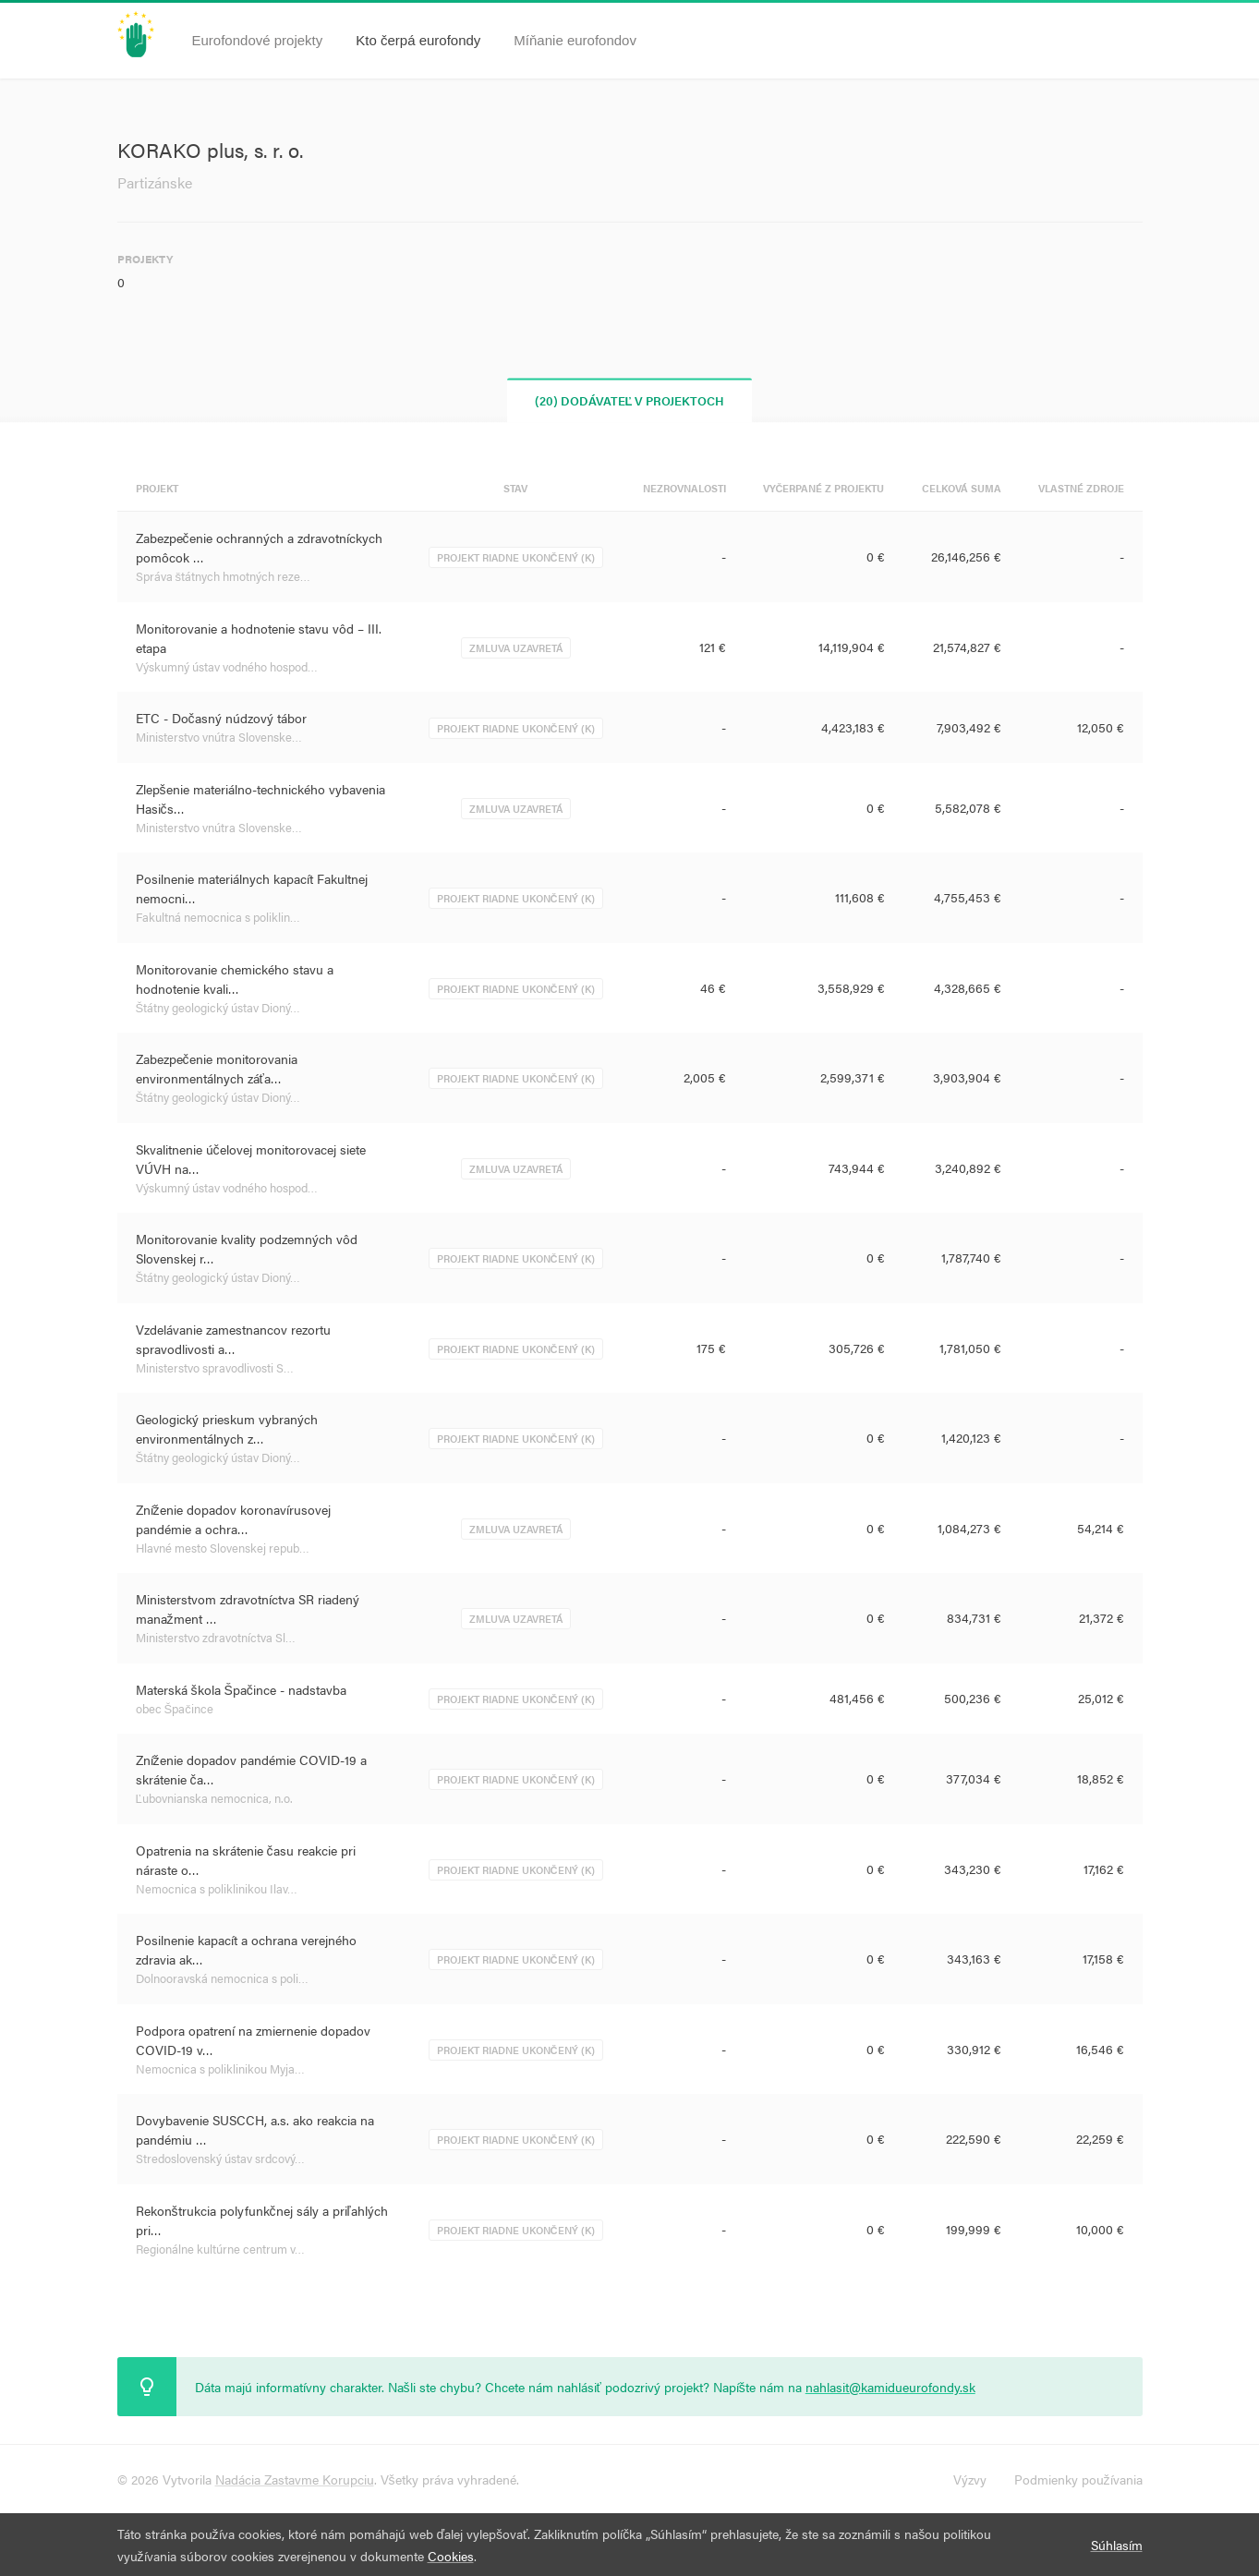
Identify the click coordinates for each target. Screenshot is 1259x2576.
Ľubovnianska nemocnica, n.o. (214, 1798)
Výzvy (970, 2479)
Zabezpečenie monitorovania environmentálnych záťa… (216, 1068)
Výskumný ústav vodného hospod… (227, 666)
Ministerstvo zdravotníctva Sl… (216, 1637)
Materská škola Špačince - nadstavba (241, 1689)
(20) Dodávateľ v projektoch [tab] (630, 400)
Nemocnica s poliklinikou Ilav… (216, 1888)
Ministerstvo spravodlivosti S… (215, 1367)
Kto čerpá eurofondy (418, 40)
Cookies (451, 2555)
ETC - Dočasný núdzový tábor (221, 717)
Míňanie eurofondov (575, 40)
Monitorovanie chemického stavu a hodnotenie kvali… (234, 979)
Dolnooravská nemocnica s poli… (222, 1978)
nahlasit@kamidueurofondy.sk (890, 2386)
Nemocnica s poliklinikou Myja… (220, 2068)
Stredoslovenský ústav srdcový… (220, 2158)
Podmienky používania (1078, 2479)
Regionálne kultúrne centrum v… (220, 2248)
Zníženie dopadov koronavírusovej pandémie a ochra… (233, 1519)
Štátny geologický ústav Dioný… (218, 1007)
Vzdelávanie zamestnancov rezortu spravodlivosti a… (233, 1339)
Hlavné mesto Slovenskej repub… (222, 1547)
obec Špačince (174, 1708)
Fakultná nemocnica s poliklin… (218, 916)
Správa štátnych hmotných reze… (223, 576)
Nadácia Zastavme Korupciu (294, 2479)
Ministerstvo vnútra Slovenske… (219, 736)
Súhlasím (1117, 2544)
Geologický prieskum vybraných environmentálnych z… (227, 1428)
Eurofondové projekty (257, 40)
